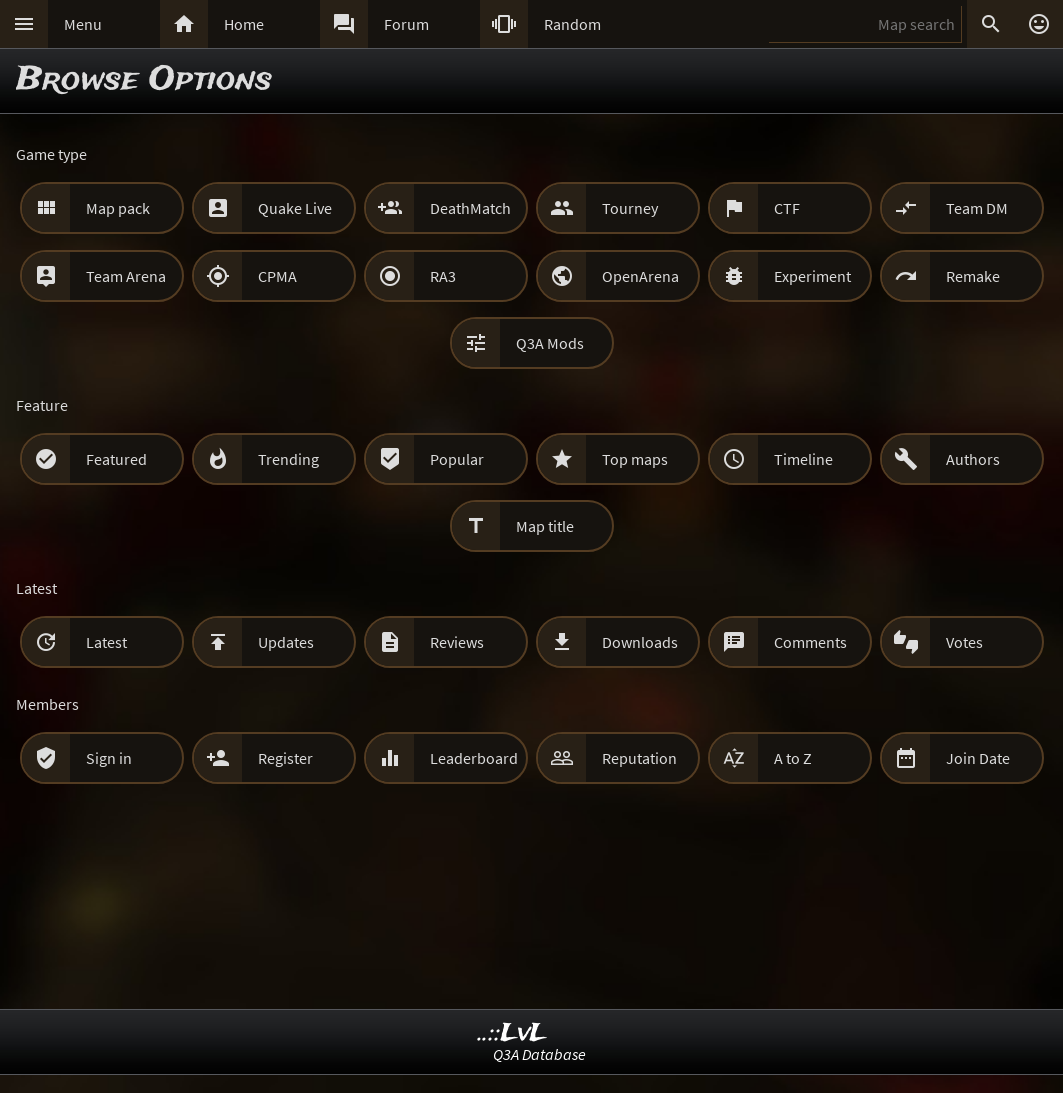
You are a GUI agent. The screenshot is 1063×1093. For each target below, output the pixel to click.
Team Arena (126, 276)
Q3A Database (539, 1054)
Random (572, 24)
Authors (973, 459)
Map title (545, 526)
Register (285, 758)
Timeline (803, 459)
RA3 (443, 276)
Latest (106, 642)
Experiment (812, 276)
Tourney (630, 208)
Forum (406, 24)
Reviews (457, 642)
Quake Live (295, 208)
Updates (286, 642)
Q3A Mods (550, 343)
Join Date (978, 758)
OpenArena (640, 276)
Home (244, 24)
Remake (973, 276)
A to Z (793, 758)
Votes (964, 642)
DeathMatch (470, 208)
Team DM (977, 208)
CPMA (277, 276)
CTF (787, 208)
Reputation (639, 758)
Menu (83, 24)
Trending (288, 459)
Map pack (118, 208)
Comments (810, 642)
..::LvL (512, 1033)
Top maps (635, 459)
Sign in (109, 758)
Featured (116, 459)
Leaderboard (474, 758)
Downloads (640, 642)
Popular (457, 459)
